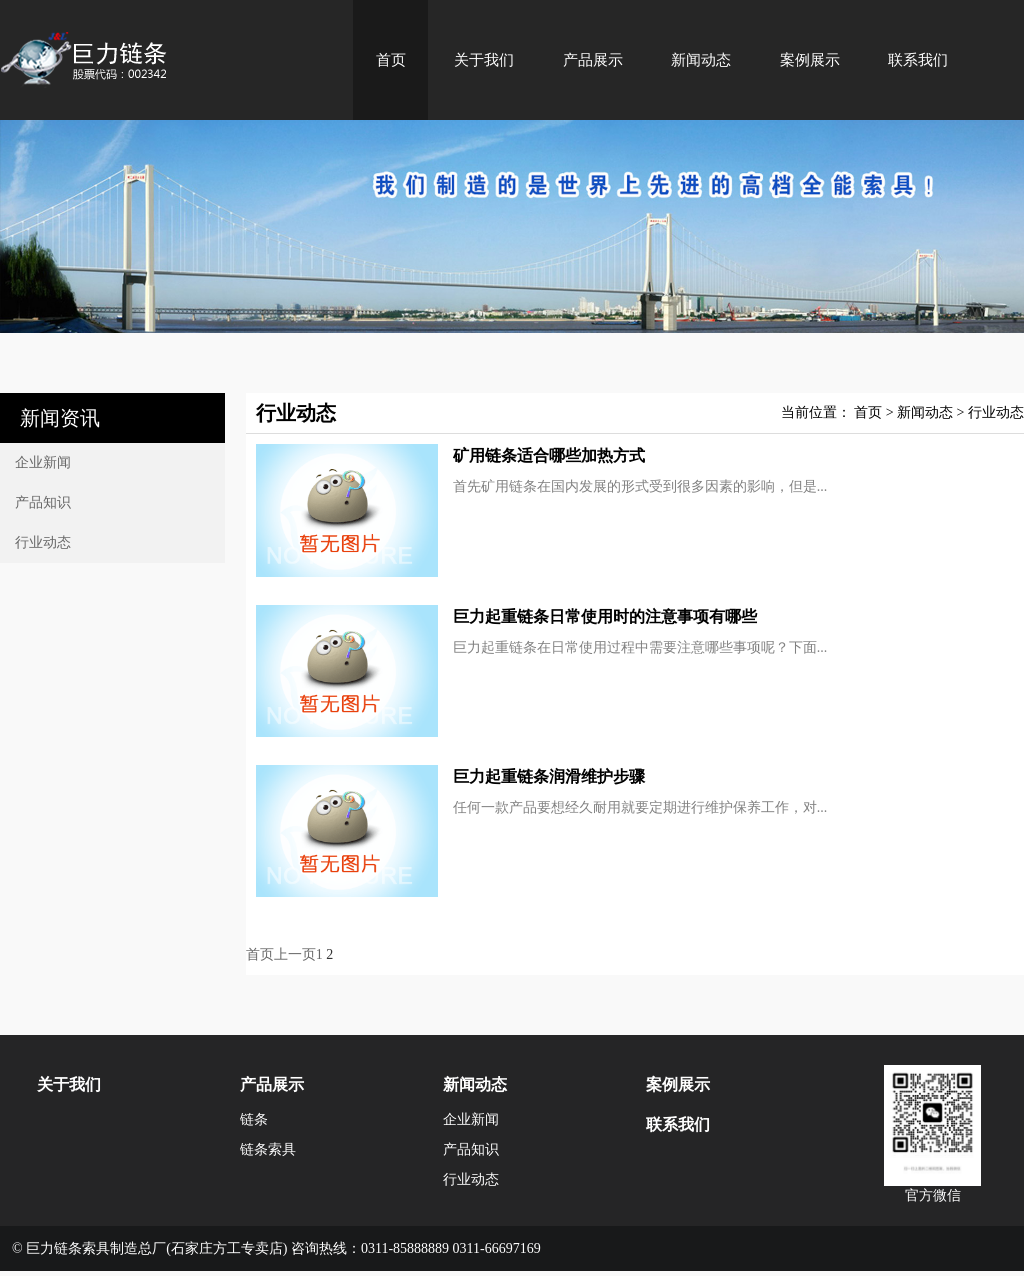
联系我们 (918, 60)
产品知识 (43, 502)
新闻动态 (701, 60)
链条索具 (268, 1149)
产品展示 (593, 60)
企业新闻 (43, 462)
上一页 (295, 954)
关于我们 (484, 60)
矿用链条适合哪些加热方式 (549, 455)
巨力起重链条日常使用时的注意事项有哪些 (605, 616)
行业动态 (43, 542)
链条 (254, 1119)
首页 (391, 60)
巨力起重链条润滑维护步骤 (549, 776)
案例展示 (810, 60)
